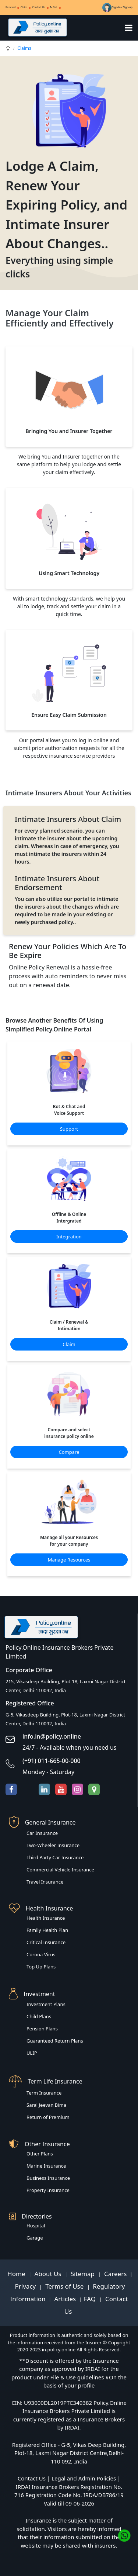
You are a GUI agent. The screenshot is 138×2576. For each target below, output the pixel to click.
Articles (66, 2299)
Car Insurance (42, 1833)
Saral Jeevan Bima (46, 2105)
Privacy (26, 2286)
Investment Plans (46, 2004)
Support (69, 1129)
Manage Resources (69, 1559)
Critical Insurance (46, 1942)
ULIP (31, 2053)
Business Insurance (48, 2178)
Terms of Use (64, 2286)
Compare (69, 1452)
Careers (115, 2273)
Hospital (35, 2225)
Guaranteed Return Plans (54, 2040)
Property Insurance (48, 2190)
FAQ (91, 2299)
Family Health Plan (47, 1930)
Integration (69, 1236)
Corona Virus (41, 1954)
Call (53, 7)
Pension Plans (42, 2028)
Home (17, 2273)
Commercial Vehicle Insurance (60, 1869)
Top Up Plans (41, 1966)
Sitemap (83, 2273)
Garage (34, 2237)
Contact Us (38, 7)
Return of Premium (48, 2117)
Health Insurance (45, 1918)
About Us (48, 2273)
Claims (24, 48)
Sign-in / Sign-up (117, 7)
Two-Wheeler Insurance (52, 1845)
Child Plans (38, 2016)
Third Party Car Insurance (55, 1857)
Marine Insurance (46, 2165)
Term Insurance (43, 2092)
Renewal (11, 7)
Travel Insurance (44, 1881)
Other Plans (39, 2153)
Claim (24, 7)
